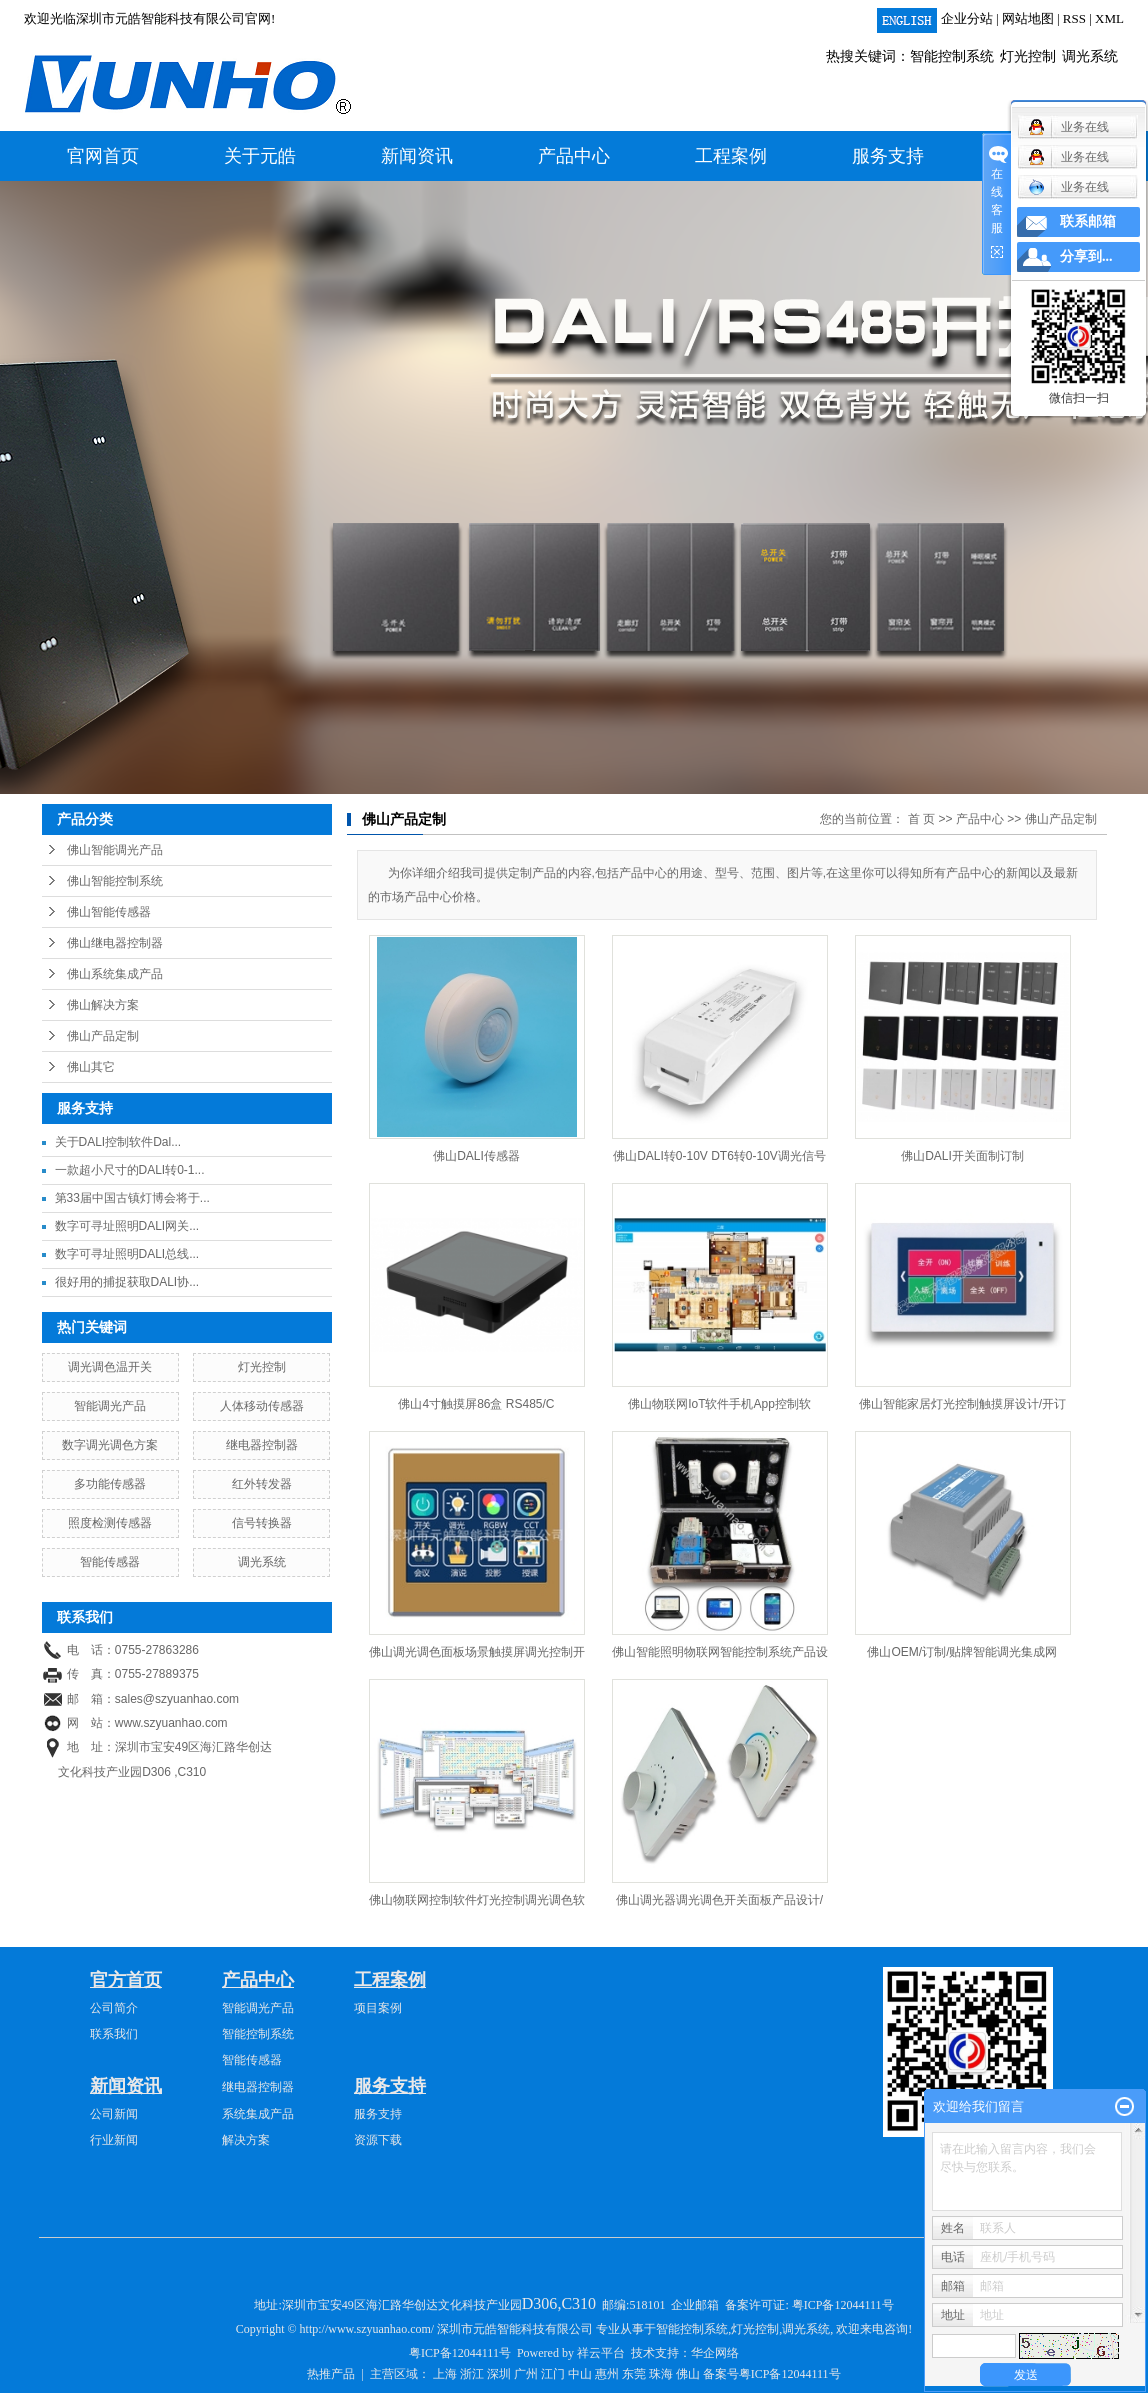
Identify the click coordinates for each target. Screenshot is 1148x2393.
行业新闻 (114, 2140)
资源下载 (378, 2140)
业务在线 (1068, 187)
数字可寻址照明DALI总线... (127, 1254)
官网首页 (103, 156)
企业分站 (967, 18)
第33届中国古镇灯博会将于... (132, 1198)
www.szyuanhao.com (171, 1723)
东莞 (634, 2374)
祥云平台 (601, 2353)
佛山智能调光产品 (115, 850)
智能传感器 (110, 1562)
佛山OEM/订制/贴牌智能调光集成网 (962, 1652)
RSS (1074, 18)
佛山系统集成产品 (115, 974)
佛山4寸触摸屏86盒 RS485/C (476, 1404)
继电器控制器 (262, 1445)
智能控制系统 (952, 56)
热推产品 (331, 2374)
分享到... (1086, 256)
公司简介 (114, 2008)
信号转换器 (262, 1523)
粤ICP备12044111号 (843, 2305)
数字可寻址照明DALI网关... (127, 1226)
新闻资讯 (417, 156)
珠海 (661, 2374)
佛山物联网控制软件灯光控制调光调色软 (477, 1900)
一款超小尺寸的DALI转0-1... (130, 1170)
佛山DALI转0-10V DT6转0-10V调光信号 (719, 1156)
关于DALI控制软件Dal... (118, 1142)
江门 (553, 2374)
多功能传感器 (110, 1484)
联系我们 (114, 2034)
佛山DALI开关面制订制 (962, 1156)
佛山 (688, 2374)
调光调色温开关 (110, 1367)
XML (1109, 18)
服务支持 (888, 156)
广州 (526, 2374)
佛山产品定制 (103, 1036)
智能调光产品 (110, 1406)
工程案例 (731, 156)
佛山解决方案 (103, 1005)
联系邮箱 (1088, 221)
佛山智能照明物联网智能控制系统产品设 (720, 1652)
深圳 (499, 2374)
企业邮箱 (695, 2305)
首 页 (921, 819)
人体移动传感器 (262, 1406)
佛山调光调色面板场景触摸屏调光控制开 (477, 1652)
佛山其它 (91, 1067)
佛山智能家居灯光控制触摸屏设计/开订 (962, 1404)
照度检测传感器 (110, 1523)
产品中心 (574, 156)
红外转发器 (262, 1484)
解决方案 (246, 2140)
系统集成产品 (258, 2114)
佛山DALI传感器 (476, 1156)
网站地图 (1028, 18)
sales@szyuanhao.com (177, 1699)
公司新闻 (114, 2114)
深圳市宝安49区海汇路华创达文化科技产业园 (440, 2305)
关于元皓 (260, 156)
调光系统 (1090, 56)
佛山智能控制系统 (115, 881)
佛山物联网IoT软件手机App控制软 (719, 1404)
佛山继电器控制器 (115, 943)
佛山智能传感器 (109, 912)
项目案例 (378, 2008)
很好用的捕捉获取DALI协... (127, 1282)
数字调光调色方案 (110, 1445)
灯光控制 (1028, 56)
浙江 (472, 2374)
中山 (580, 2374)
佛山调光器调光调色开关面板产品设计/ (719, 1900)
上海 (445, 2374)
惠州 (607, 2374)
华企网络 (715, 2353)
